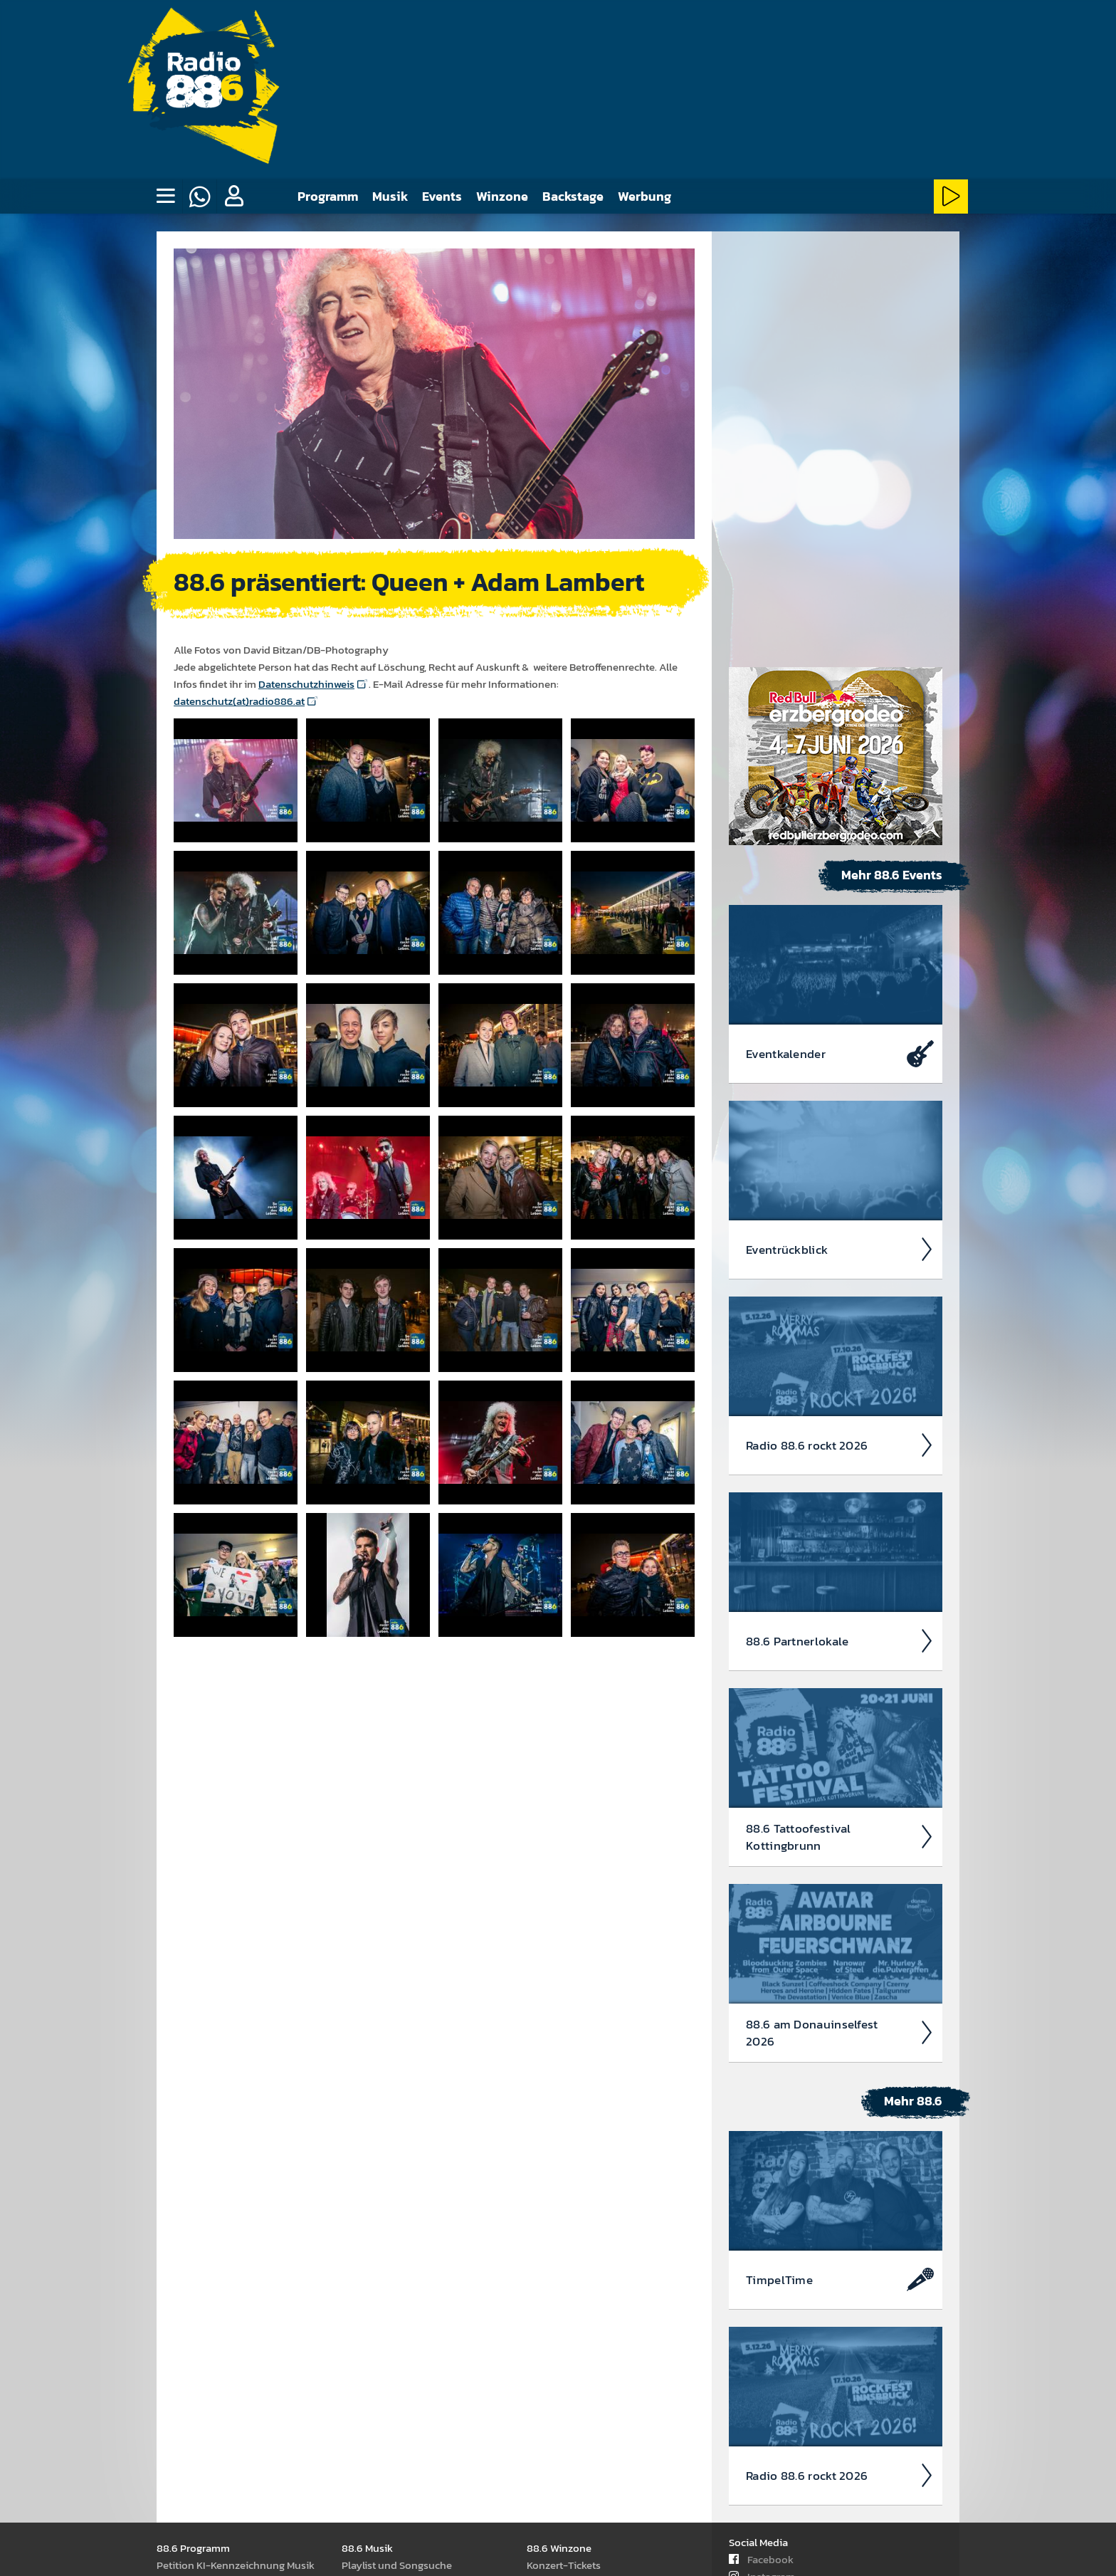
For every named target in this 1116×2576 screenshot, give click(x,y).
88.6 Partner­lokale (840, 1221)
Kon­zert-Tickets (564, 2564)
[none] (165, 196)
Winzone (502, 196)
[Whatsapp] (199, 196)
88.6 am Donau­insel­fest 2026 (840, 1613)
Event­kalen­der (840, 634)
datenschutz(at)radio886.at (239, 700)
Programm (328, 196)
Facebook (761, 2558)
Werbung (644, 196)
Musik (390, 196)
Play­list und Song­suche (397, 2564)
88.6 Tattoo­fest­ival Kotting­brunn (840, 1417)
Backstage (573, 196)
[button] (233, 196)
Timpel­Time (840, 1860)
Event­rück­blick (840, 830)
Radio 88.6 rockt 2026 (840, 1026)
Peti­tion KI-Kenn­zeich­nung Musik (236, 2564)
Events (442, 196)
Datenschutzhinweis (306, 683)
